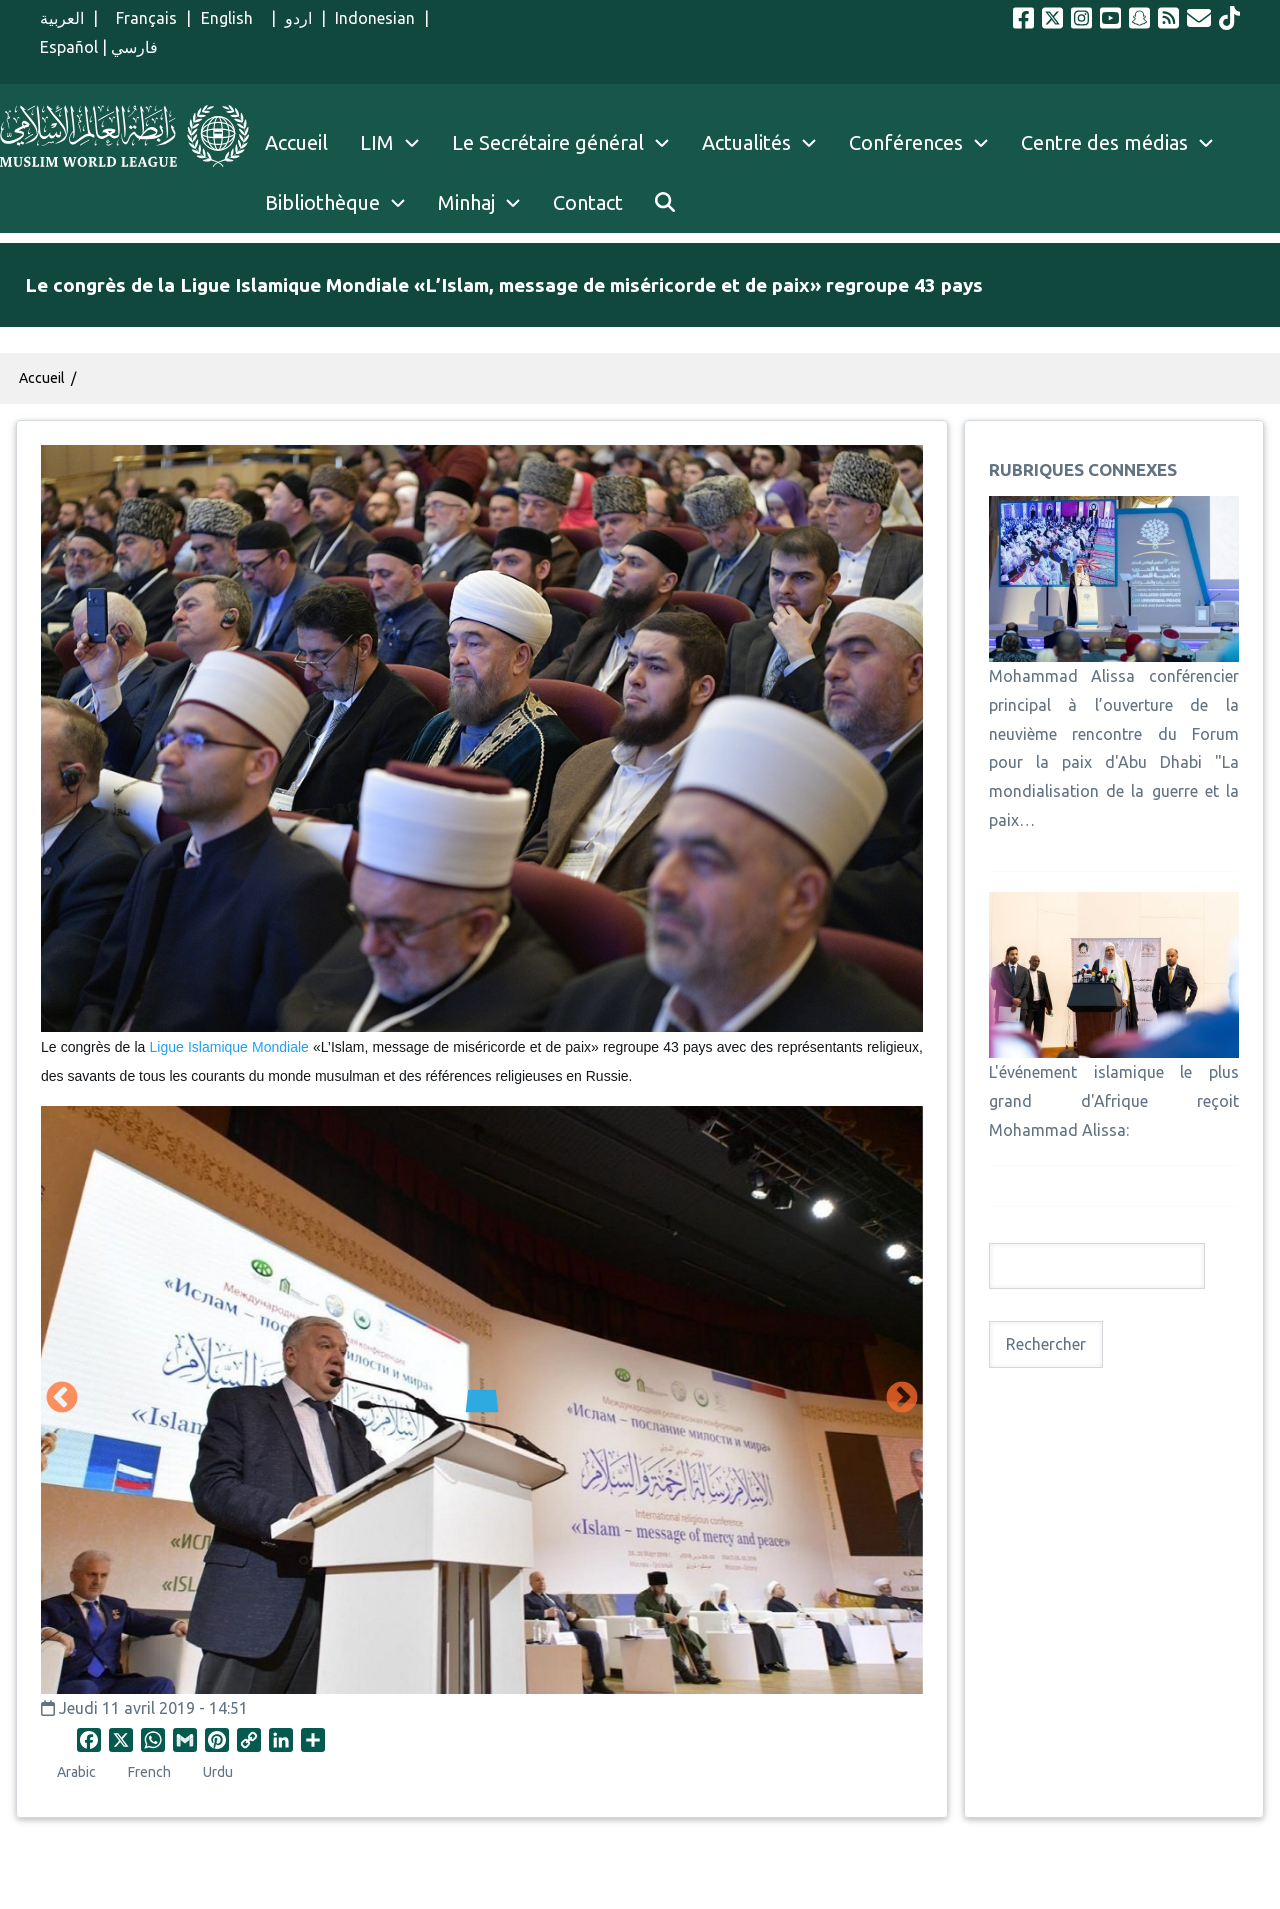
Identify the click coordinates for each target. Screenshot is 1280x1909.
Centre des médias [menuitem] (1104, 142)
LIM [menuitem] (377, 142)
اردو (298, 18)
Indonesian (375, 18)
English (231, 18)
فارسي (134, 47)
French (149, 1772)
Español (69, 47)
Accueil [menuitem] (296, 142)
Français (142, 18)
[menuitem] (665, 203)
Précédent (62, 1399)
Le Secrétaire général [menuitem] (569, 143)
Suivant (902, 1399)
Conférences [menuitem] (906, 142)
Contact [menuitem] (588, 202)
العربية (62, 18)
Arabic (76, 1772)
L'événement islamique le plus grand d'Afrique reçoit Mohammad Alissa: (1114, 1101)
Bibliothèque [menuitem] (322, 202)
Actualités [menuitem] (746, 142)
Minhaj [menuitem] (466, 202)
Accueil (42, 378)
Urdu (218, 1772)
